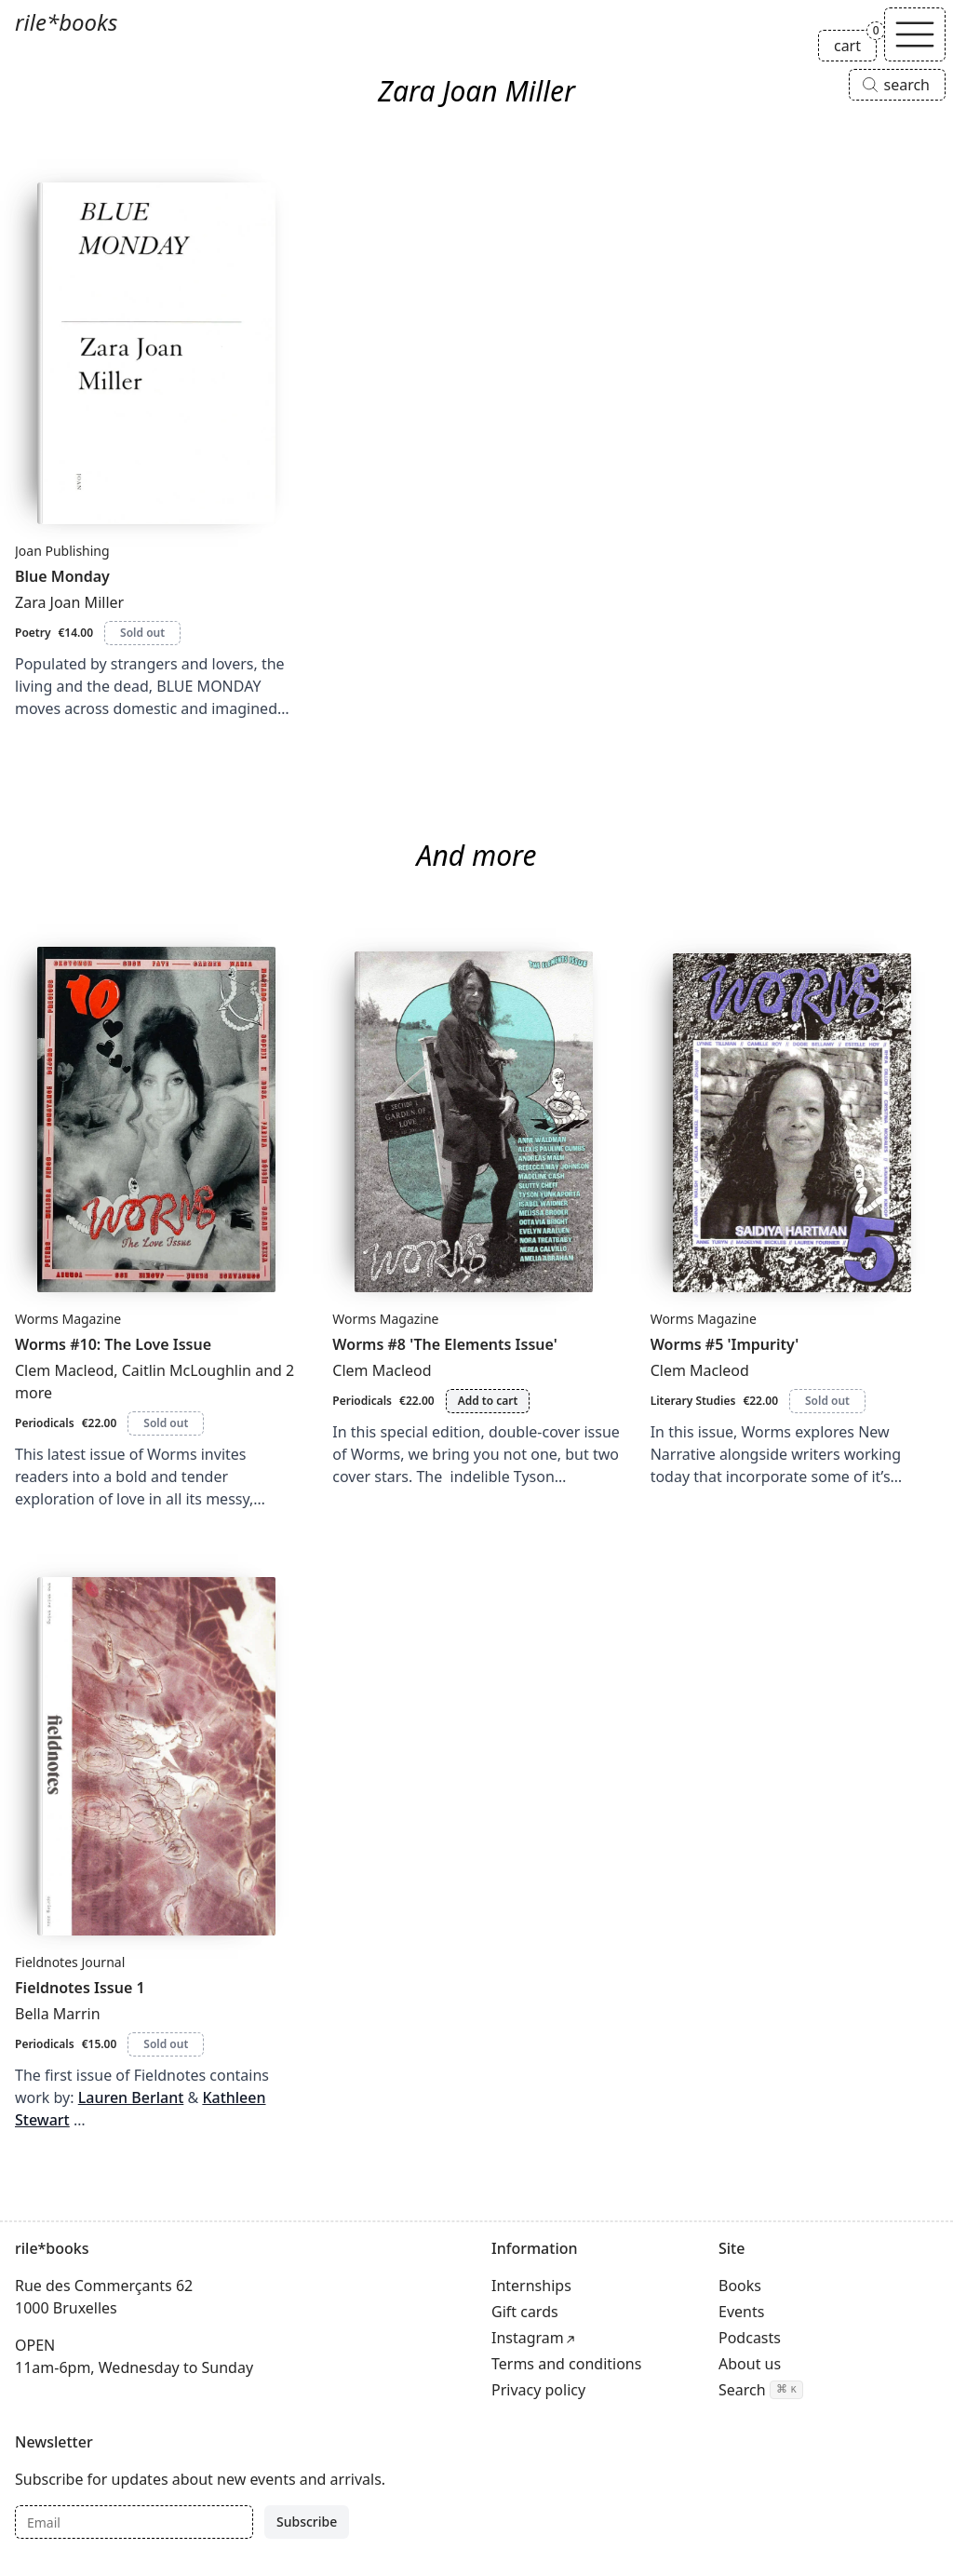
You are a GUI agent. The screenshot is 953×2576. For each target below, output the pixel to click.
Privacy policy (538, 2390)
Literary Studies (693, 1401)
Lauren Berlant (131, 2097)
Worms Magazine (68, 1319)
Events (741, 2311)
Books (739, 2285)
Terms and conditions (566, 2363)
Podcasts (749, 2337)
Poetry (32, 633)
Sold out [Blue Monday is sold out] (142, 633)
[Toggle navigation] (915, 34)
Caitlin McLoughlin (186, 1370)
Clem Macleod (64, 1370)
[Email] (134, 2522)
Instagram (527, 2337)
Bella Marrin (58, 2013)
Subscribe (306, 2521)
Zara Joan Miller (69, 602)
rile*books (66, 22)
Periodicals (44, 1423)
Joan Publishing (62, 551)
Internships (531, 2285)
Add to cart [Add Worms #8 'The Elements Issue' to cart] (488, 1401)
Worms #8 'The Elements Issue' (444, 1344)
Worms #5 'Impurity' (725, 1344)
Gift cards (524, 2311)
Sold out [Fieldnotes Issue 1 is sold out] (165, 2044)
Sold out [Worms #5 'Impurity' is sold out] (827, 1401)
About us (749, 2363)
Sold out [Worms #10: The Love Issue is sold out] (165, 1423)
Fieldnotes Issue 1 (80, 1987)
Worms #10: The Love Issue (113, 1344)
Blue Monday (62, 576)
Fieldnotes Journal (70, 1962)
